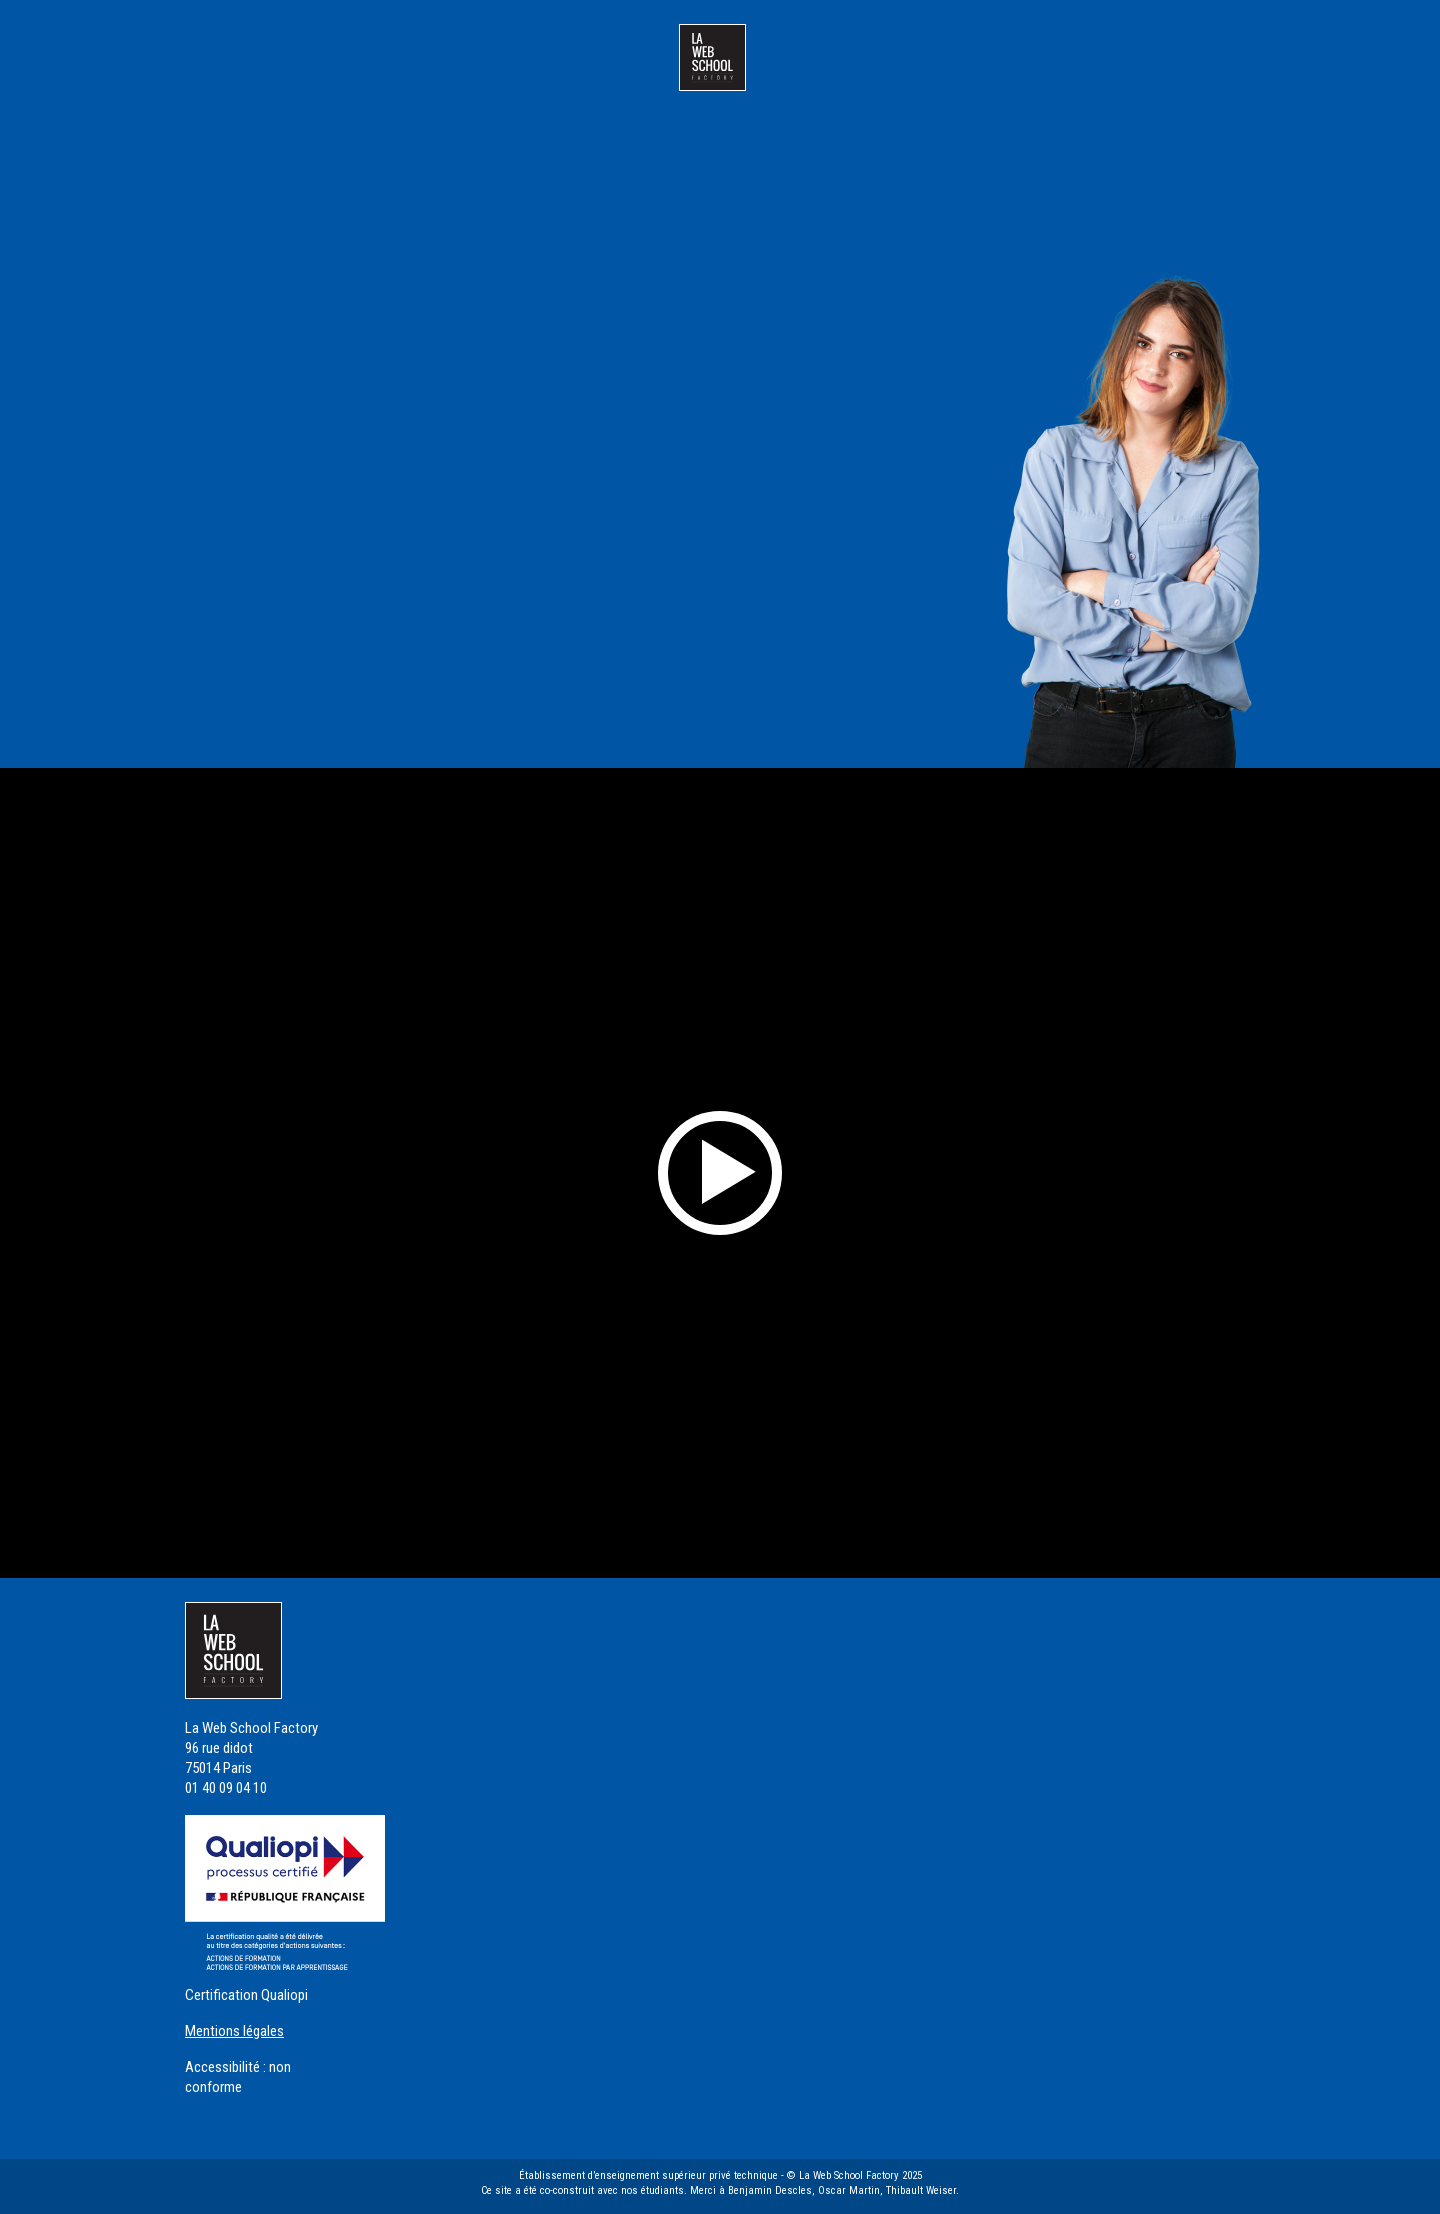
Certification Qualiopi (246, 1995)
